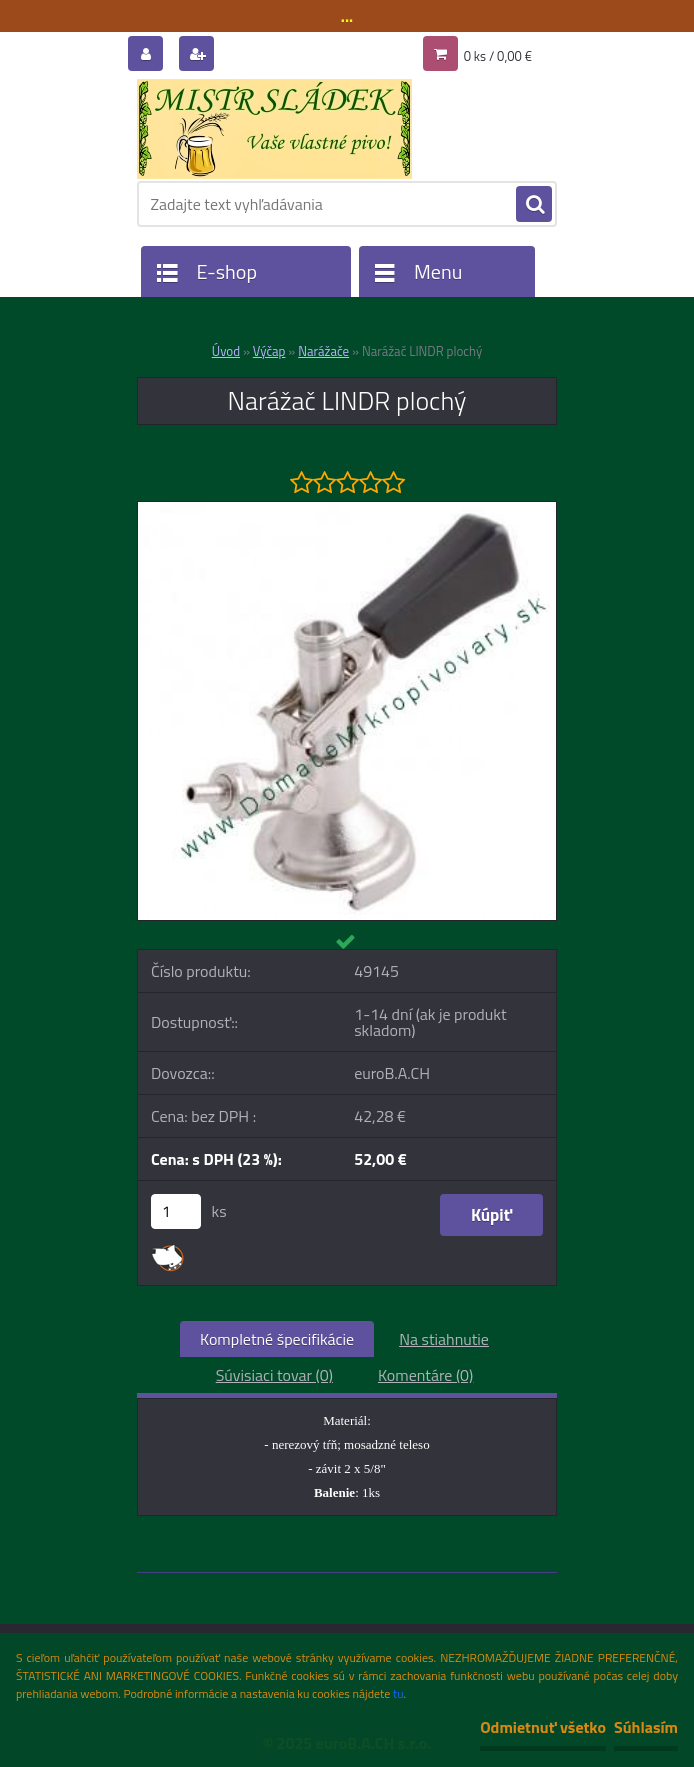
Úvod (226, 351)
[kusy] (176, 1211)
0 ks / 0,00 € (498, 56)
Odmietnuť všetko (543, 1727)
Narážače (323, 351)
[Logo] (274, 129)
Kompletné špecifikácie (277, 1339)
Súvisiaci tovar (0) (274, 1375)
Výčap (269, 351)
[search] (534, 205)
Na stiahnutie (444, 1339)
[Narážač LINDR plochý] (347, 510)
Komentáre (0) (425, 1375)
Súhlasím (646, 1727)
